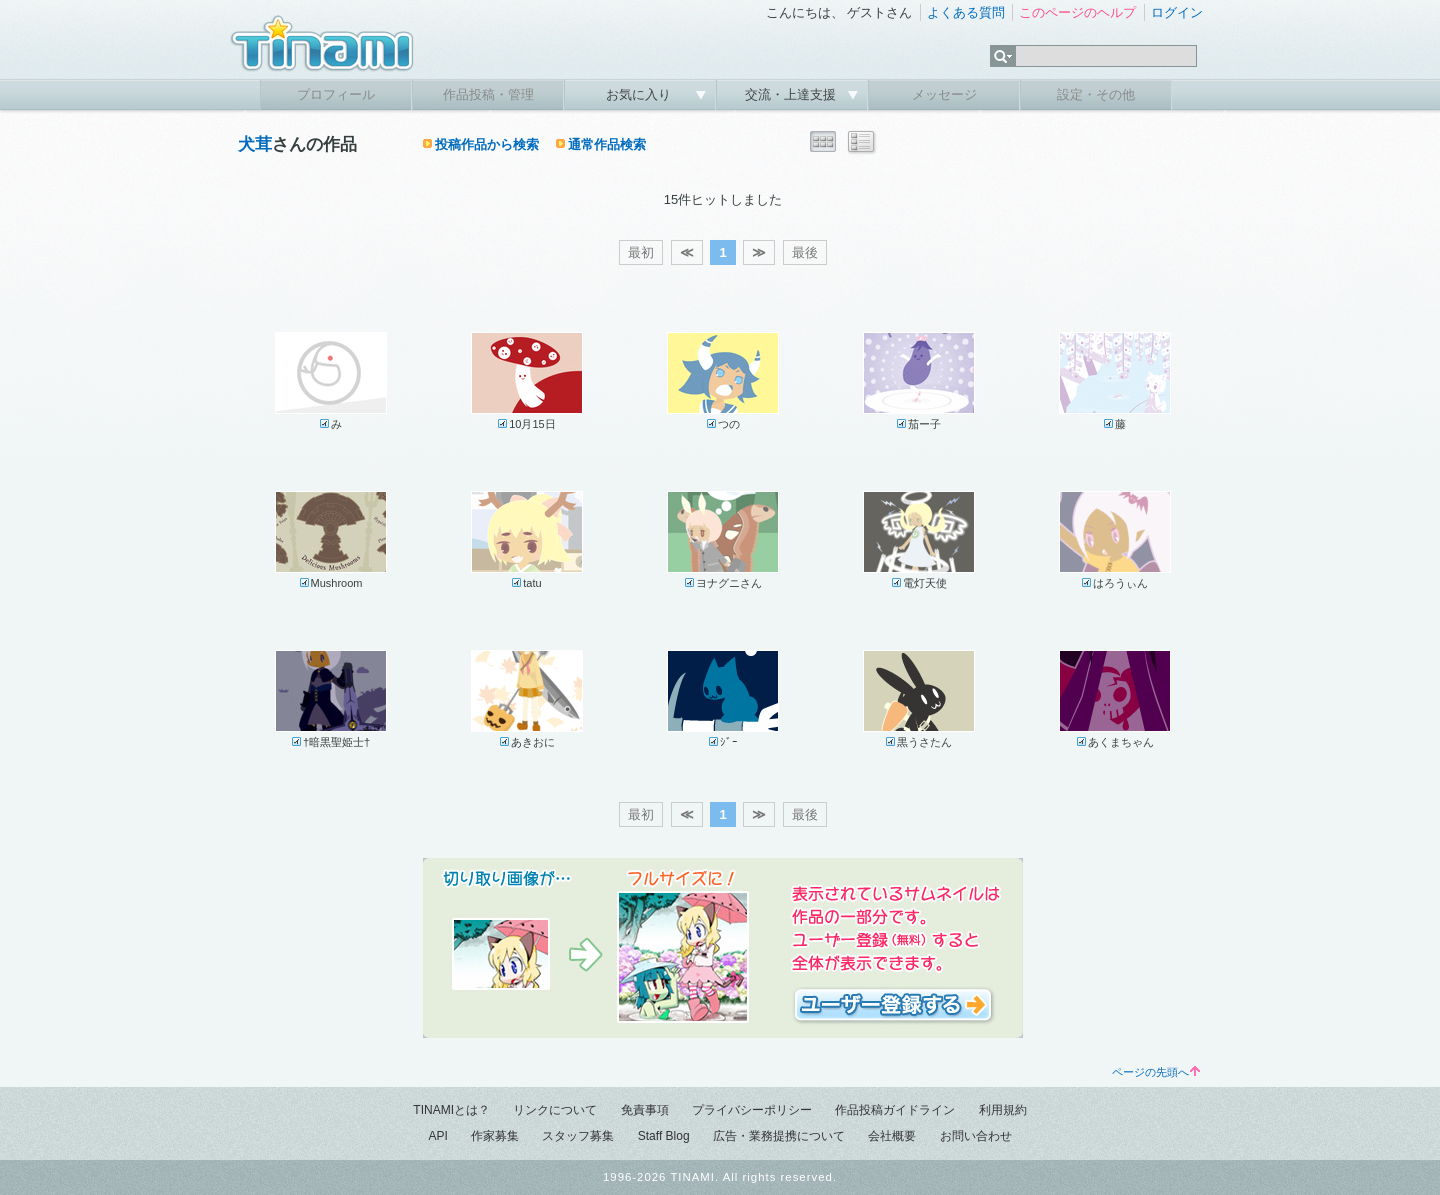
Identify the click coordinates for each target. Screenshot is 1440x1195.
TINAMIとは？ (451, 1110)
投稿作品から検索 (487, 144)
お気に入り (640, 94)
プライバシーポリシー (752, 1110)
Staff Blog (664, 1136)
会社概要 (892, 1136)
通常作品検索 (607, 144)
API (437, 1136)
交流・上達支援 (792, 94)
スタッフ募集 (578, 1136)
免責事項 (645, 1110)
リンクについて (555, 1110)
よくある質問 (966, 12)
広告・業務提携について (779, 1136)
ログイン (1177, 12)
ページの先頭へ (1156, 1072)
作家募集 (495, 1136)
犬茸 (255, 144)
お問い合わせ (976, 1136)
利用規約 (1003, 1110)
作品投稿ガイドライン (895, 1110)
